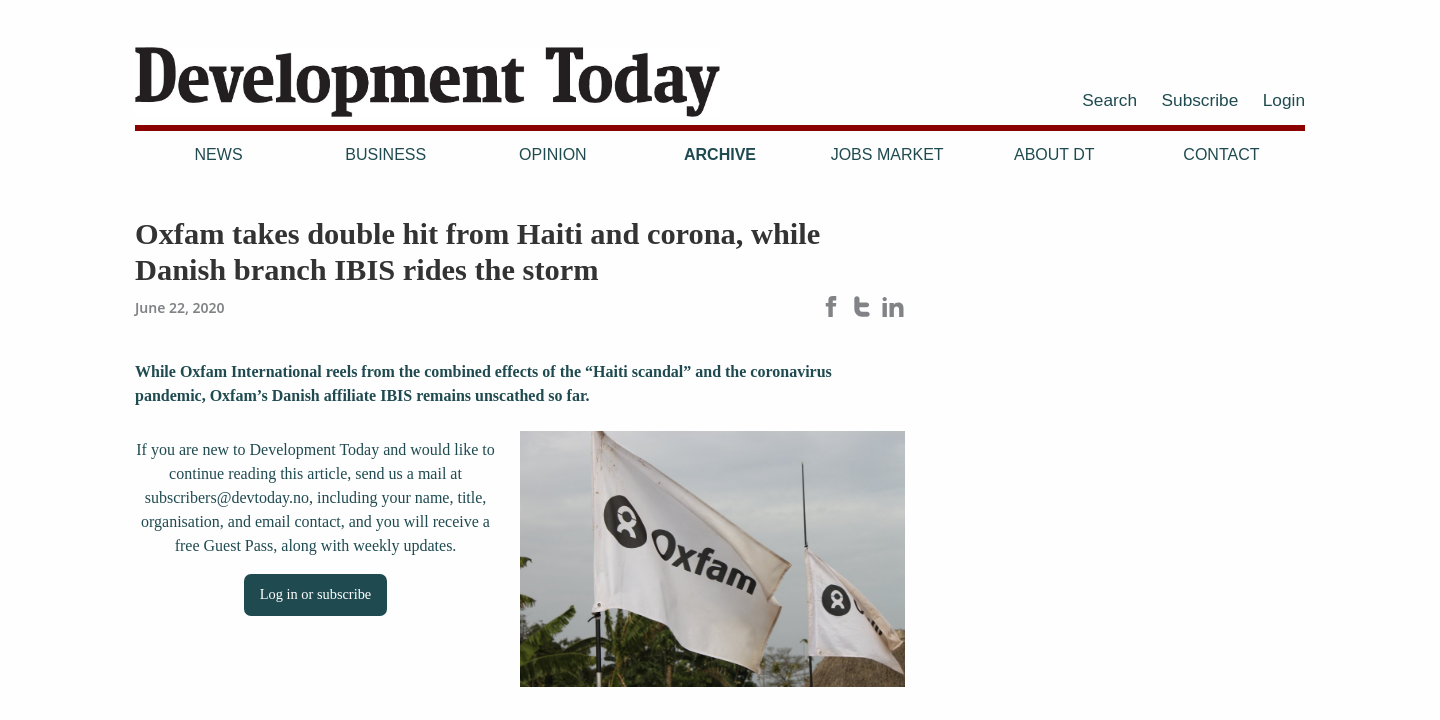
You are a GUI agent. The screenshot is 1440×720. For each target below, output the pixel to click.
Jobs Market (887, 154)
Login (1284, 100)
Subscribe (1200, 100)
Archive (720, 154)
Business (385, 154)
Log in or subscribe (316, 594)
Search (1109, 100)
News (219, 154)
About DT (1054, 154)
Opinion (553, 154)
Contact (1221, 154)
